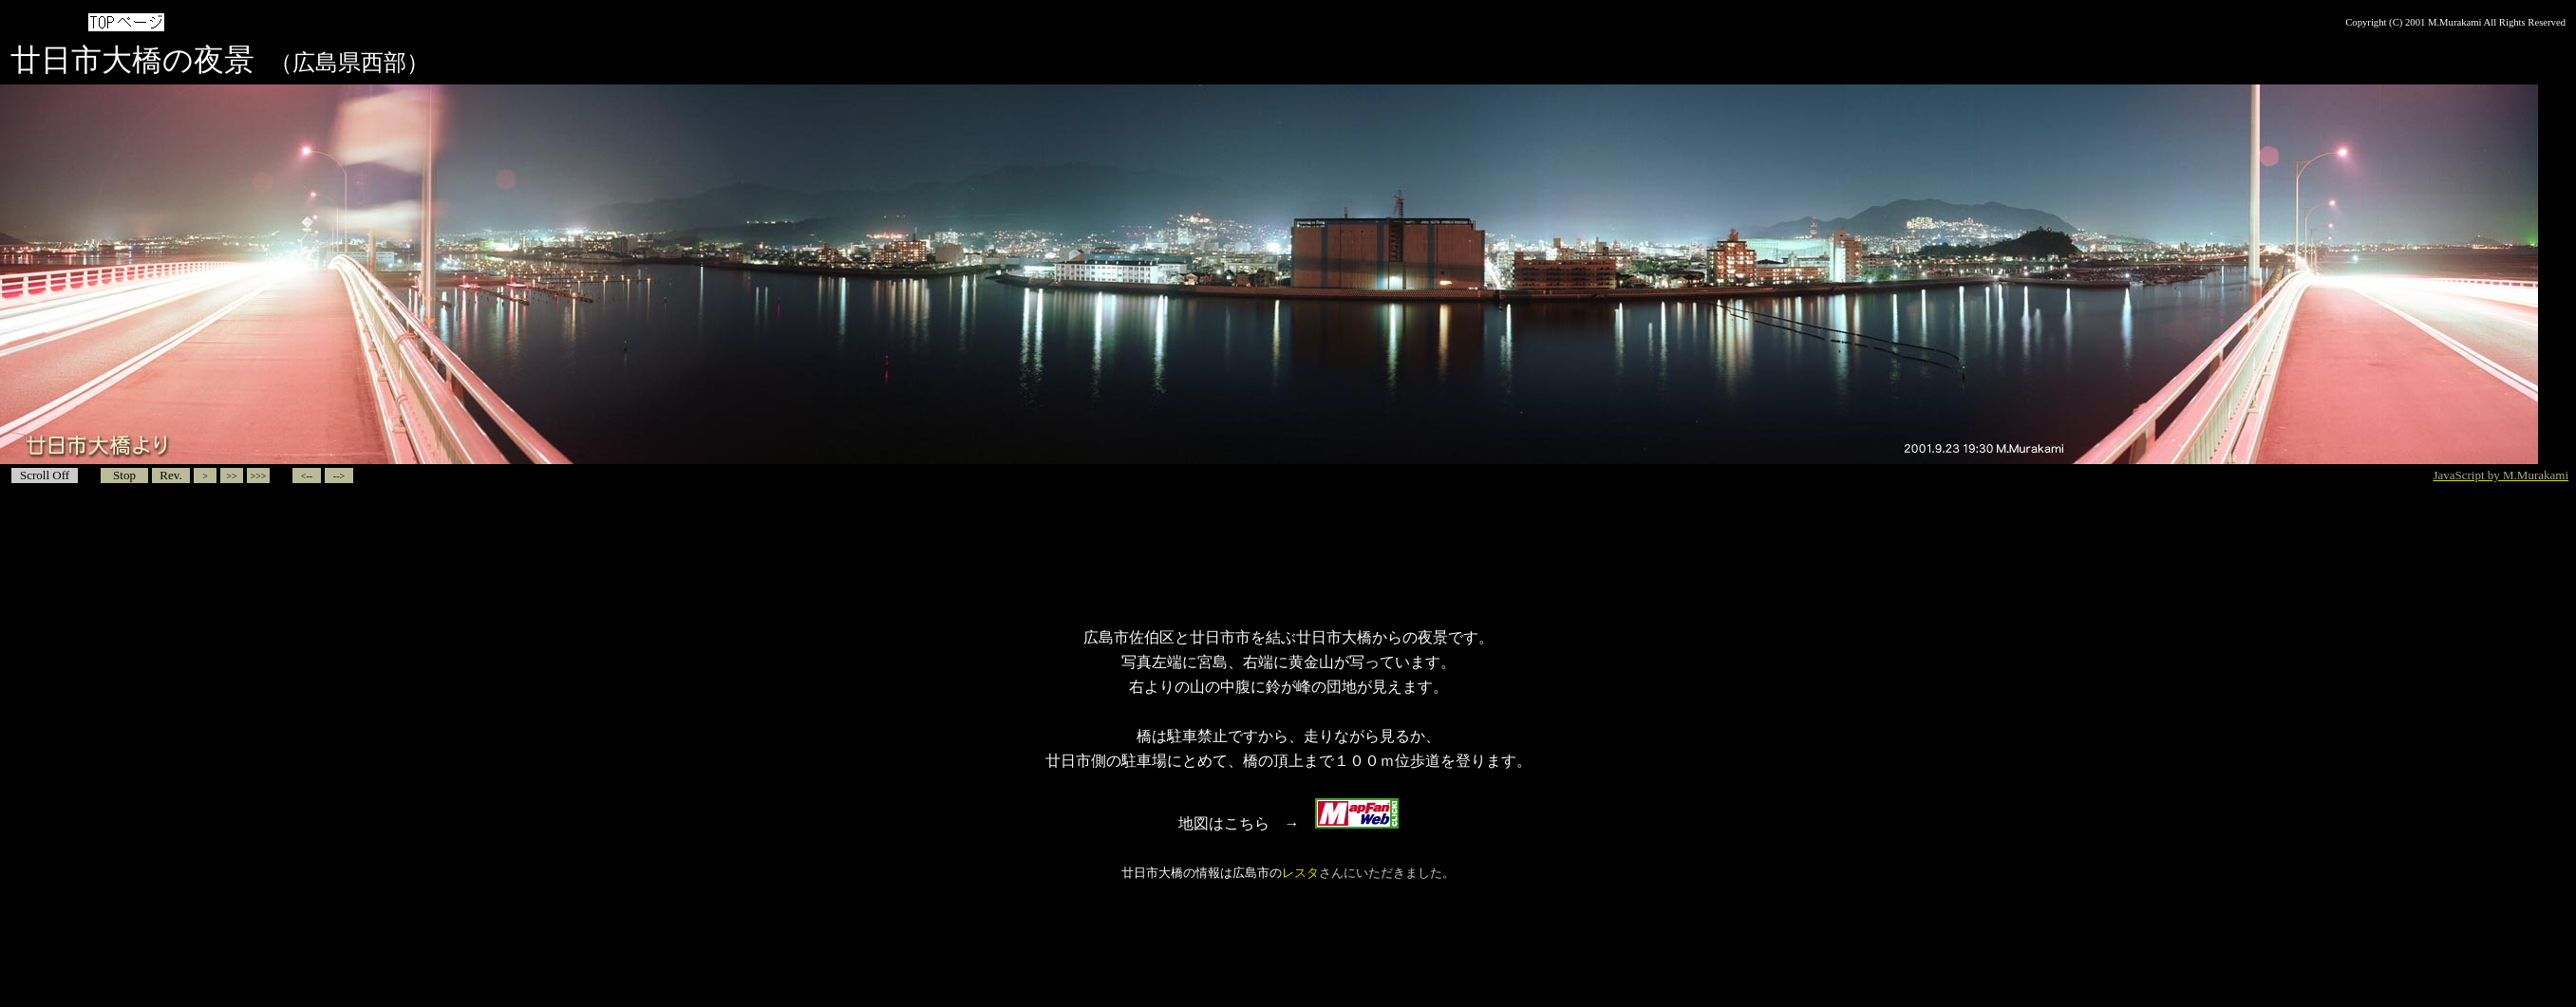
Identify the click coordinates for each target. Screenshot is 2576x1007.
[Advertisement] (1288, 556)
